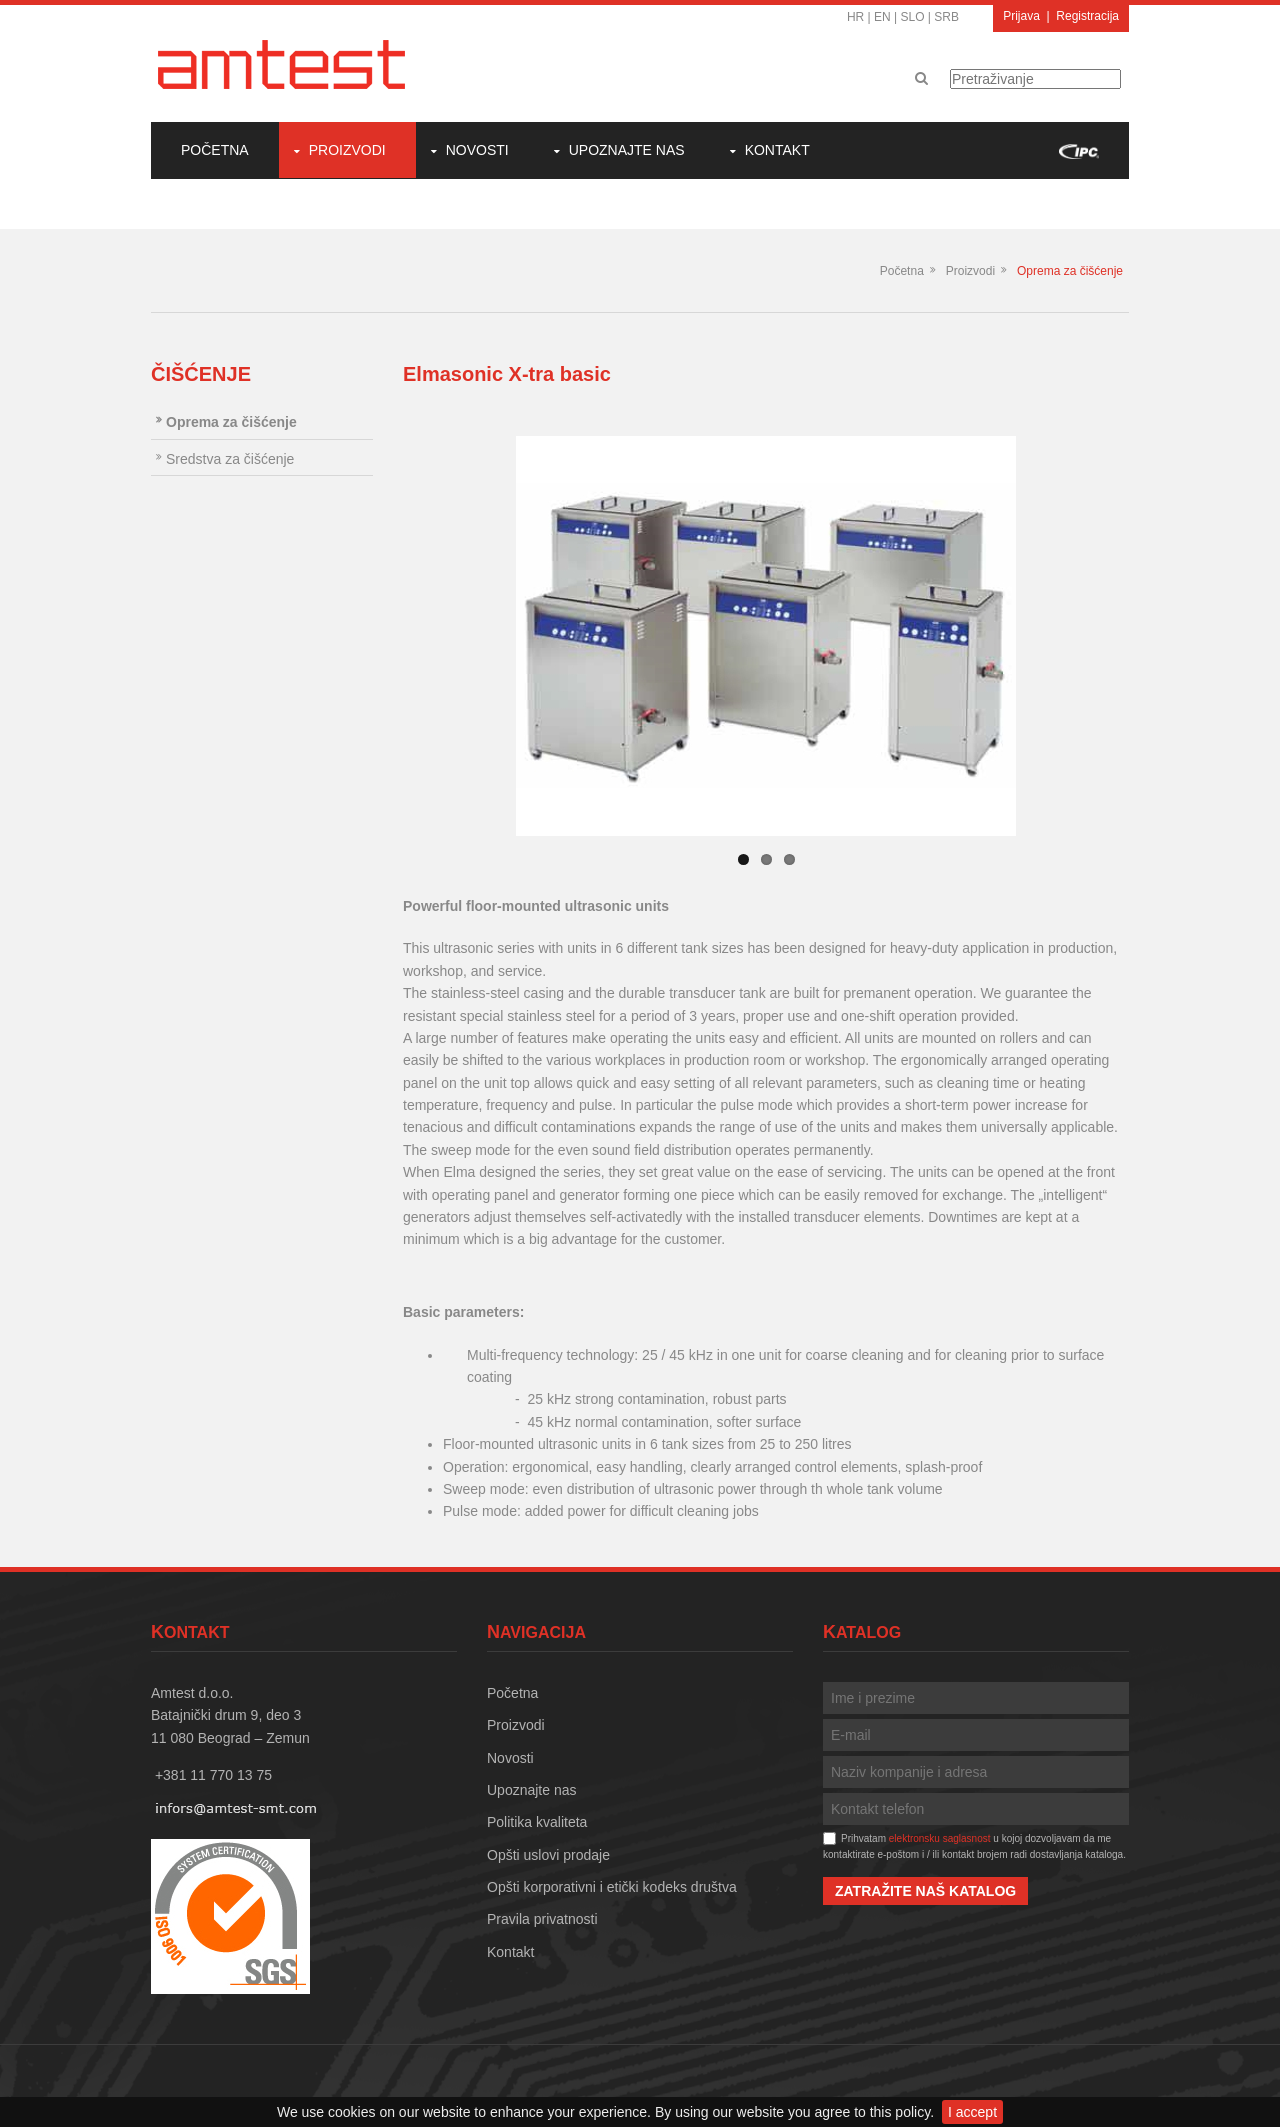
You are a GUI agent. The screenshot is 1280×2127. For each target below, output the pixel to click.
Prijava (1021, 16)
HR (855, 17)
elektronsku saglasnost (940, 1838)
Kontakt (777, 150)
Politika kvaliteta (537, 1822)
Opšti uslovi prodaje (548, 1855)
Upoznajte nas (627, 150)
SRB (946, 17)
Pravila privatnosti (542, 1919)
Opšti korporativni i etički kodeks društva (612, 1887)
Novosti (477, 150)
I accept (972, 2112)
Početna (215, 150)
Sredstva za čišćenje (230, 459)
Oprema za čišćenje (1070, 271)
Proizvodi (347, 150)
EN (882, 17)
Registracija (1087, 16)
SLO (913, 17)
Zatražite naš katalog (925, 1891)
